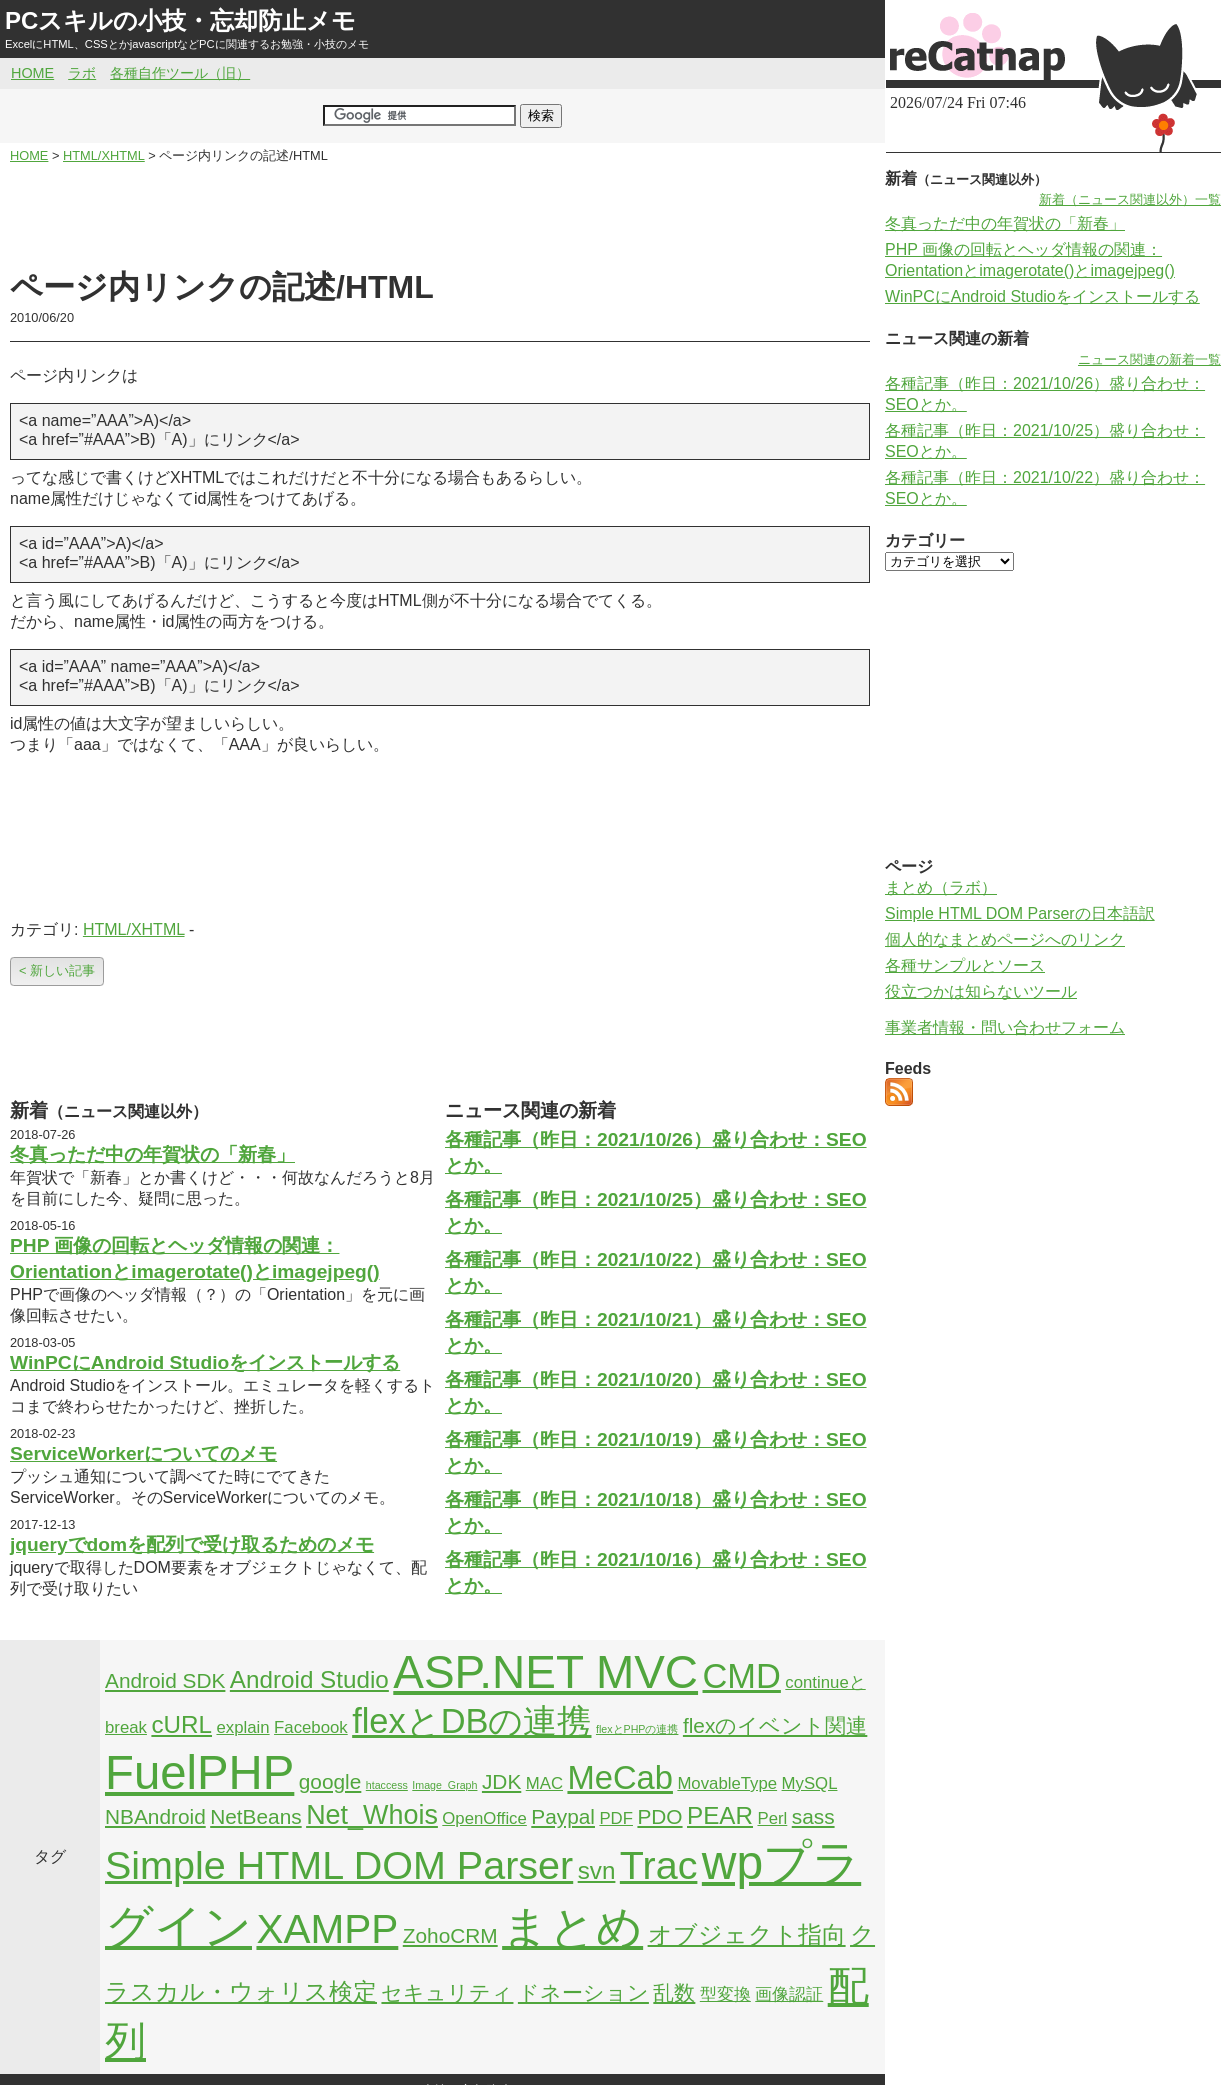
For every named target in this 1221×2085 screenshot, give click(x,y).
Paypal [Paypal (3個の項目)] (563, 1816)
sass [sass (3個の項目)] (813, 1816)
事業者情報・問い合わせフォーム (1005, 1027)
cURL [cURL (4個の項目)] (181, 1724)
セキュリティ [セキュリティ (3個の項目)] (447, 1992)
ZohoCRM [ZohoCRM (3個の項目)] (450, 1935)
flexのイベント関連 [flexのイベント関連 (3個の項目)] (775, 1725)
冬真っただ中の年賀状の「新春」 (152, 1154)
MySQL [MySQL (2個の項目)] (810, 1783)
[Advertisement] (440, 216)
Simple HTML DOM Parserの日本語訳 (1020, 913)
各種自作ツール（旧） (180, 73)
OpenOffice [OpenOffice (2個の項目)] (484, 1818)
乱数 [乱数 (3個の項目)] (674, 1992)
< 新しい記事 (57, 970)
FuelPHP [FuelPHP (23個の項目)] (199, 1772)
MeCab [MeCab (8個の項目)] (619, 1777)
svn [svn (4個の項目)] (597, 1870)
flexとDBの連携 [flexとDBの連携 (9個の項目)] (471, 1721)
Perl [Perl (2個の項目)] (772, 1818)
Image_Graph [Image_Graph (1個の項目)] (444, 1785)
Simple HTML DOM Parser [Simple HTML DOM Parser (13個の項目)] (339, 1865)
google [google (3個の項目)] (330, 1781)
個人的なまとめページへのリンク (1005, 939)
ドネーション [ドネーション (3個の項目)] (583, 1992)
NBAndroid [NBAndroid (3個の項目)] (155, 1816)
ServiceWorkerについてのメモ (143, 1453)
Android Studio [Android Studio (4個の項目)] (309, 1679)
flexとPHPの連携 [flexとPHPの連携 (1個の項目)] (637, 1729)
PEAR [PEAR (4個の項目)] (720, 1815)
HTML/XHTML (134, 929)
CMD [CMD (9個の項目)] (742, 1676)
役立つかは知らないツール (981, 991)
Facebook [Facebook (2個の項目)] (311, 1727)
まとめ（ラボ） (941, 887)
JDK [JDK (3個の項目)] (501, 1781)
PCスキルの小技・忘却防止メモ (180, 20)
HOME (32, 73)
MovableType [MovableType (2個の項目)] (727, 1783)
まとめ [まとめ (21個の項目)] (572, 1927)
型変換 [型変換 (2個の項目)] (725, 1994)
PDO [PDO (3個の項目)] (659, 1816)
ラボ (82, 73)
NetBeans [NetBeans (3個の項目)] (255, 1816)
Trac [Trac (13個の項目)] (659, 1865)
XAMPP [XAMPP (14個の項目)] (327, 1929)
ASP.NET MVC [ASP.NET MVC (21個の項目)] (545, 1672)
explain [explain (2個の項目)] (242, 1727)
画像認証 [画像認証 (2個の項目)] (789, 1994)
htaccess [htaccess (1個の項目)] (387, 1785)
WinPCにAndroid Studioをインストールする (205, 1362)
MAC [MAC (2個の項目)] (544, 1783)
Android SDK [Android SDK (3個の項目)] (165, 1680)
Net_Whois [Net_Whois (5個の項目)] (372, 1815)
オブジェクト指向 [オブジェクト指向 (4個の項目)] (747, 1934)
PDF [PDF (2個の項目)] (616, 1818)
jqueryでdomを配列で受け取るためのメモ (192, 1544)
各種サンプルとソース (965, 965)
